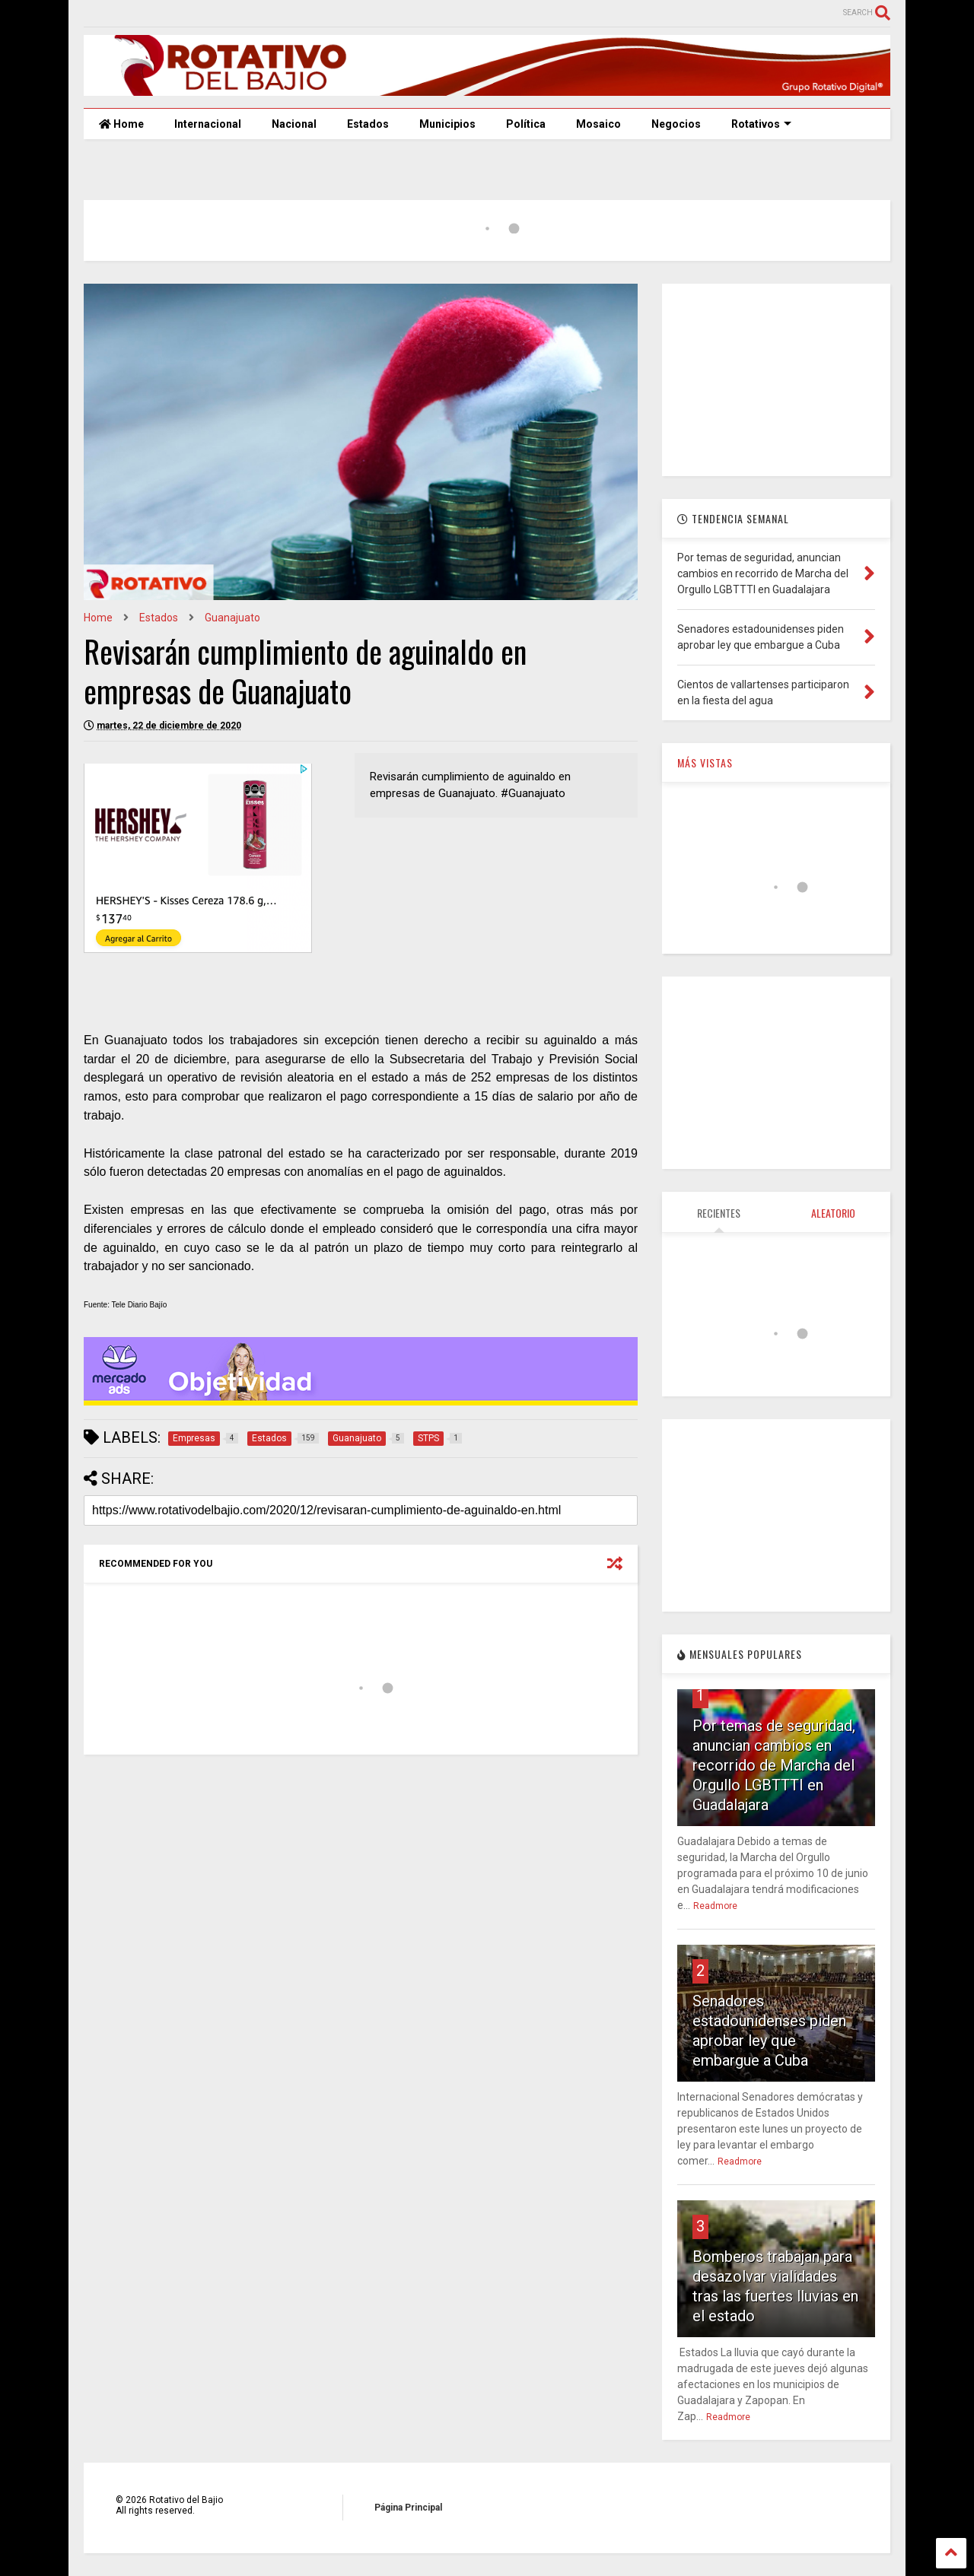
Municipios (447, 124)
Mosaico (598, 124)
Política (526, 124)
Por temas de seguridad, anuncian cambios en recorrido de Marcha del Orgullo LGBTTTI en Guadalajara (773, 1765)
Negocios (676, 124)
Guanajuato (232, 617)
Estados (368, 124)
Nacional (294, 124)
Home (121, 124)
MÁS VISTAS (705, 762)
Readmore (715, 1906)
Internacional (207, 124)
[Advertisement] (776, 379)
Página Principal (408, 2507)
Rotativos (761, 124)
